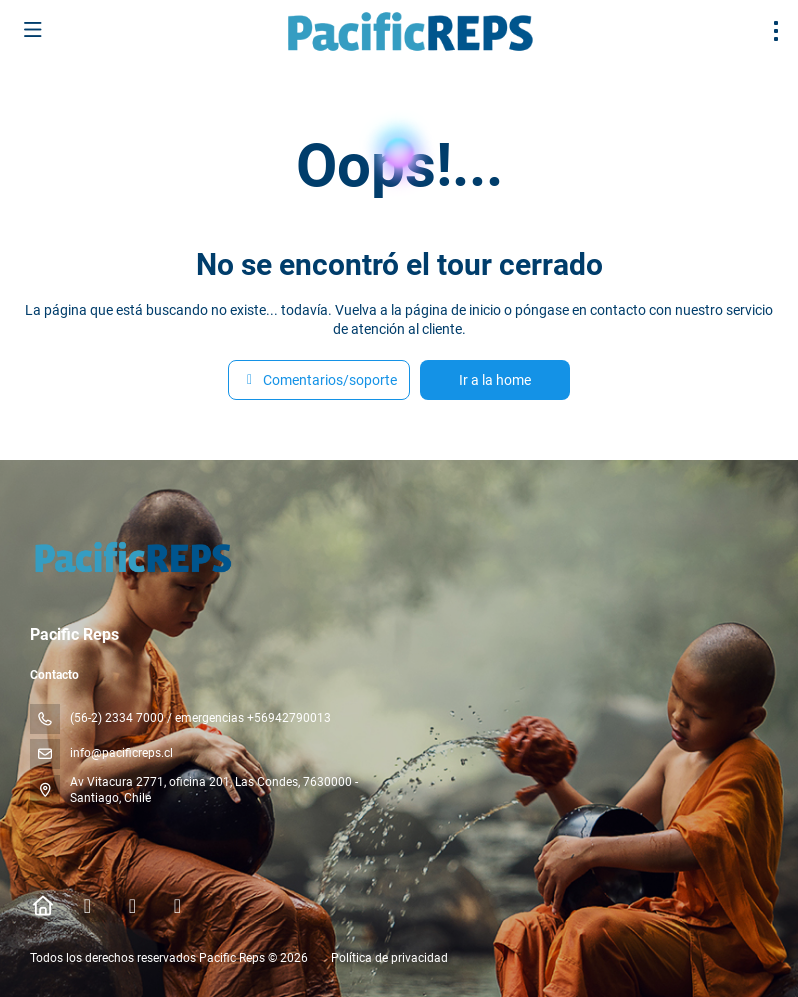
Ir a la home (495, 380)
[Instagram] (132, 906)
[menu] (776, 31)
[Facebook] (87, 906)
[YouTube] (177, 906)
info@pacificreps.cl (121, 753)
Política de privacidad (389, 958)
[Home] (42, 906)
